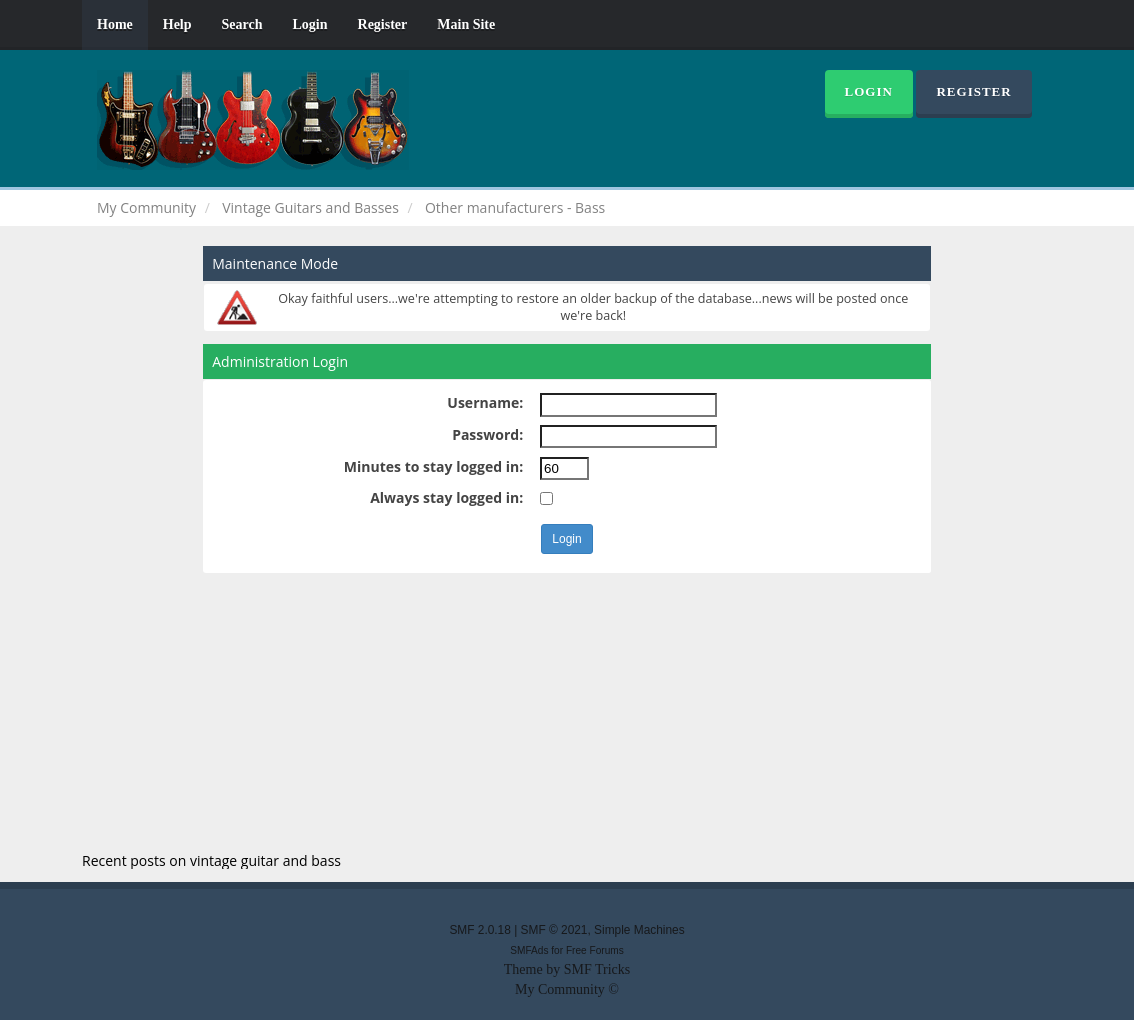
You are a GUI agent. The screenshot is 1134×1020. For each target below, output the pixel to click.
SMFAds (529, 950)
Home (115, 24)
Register (383, 24)
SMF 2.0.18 (479, 930)
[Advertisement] (567, 713)
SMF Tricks (597, 969)
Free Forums (595, 950)
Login (310, 24)
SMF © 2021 (554, 930)
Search (242, 24)
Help (177, 24)
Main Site (466, 24)
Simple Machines (639, 930)
